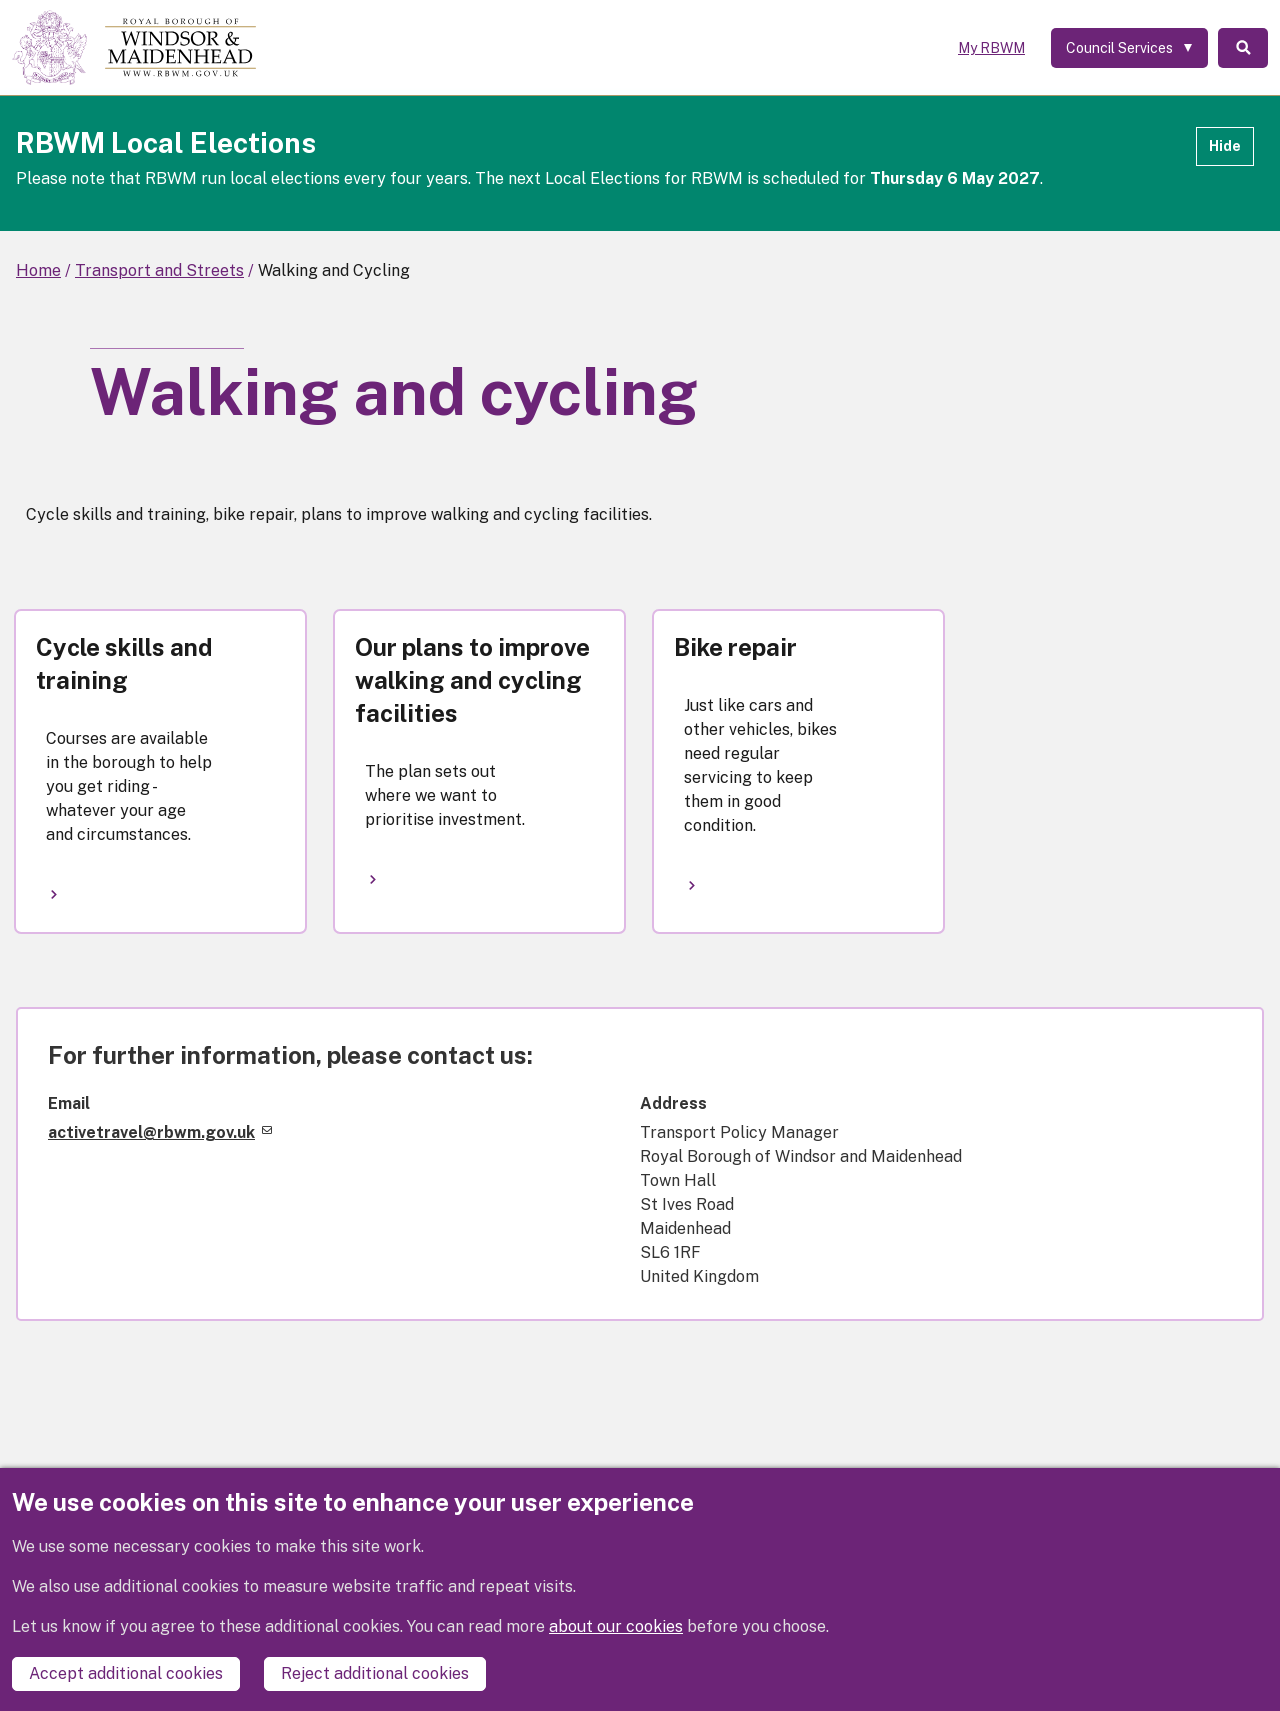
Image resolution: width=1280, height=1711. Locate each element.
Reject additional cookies (375, 1673)
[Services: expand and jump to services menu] (1129, 48)
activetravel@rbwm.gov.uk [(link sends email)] (160, 1132)
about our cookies (616, 1626)
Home (38, 270)
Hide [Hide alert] (1225, 146)
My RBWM (991, 48)
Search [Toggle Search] (1243, 48)
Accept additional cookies (126, 1673)
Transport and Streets (159, 270)
